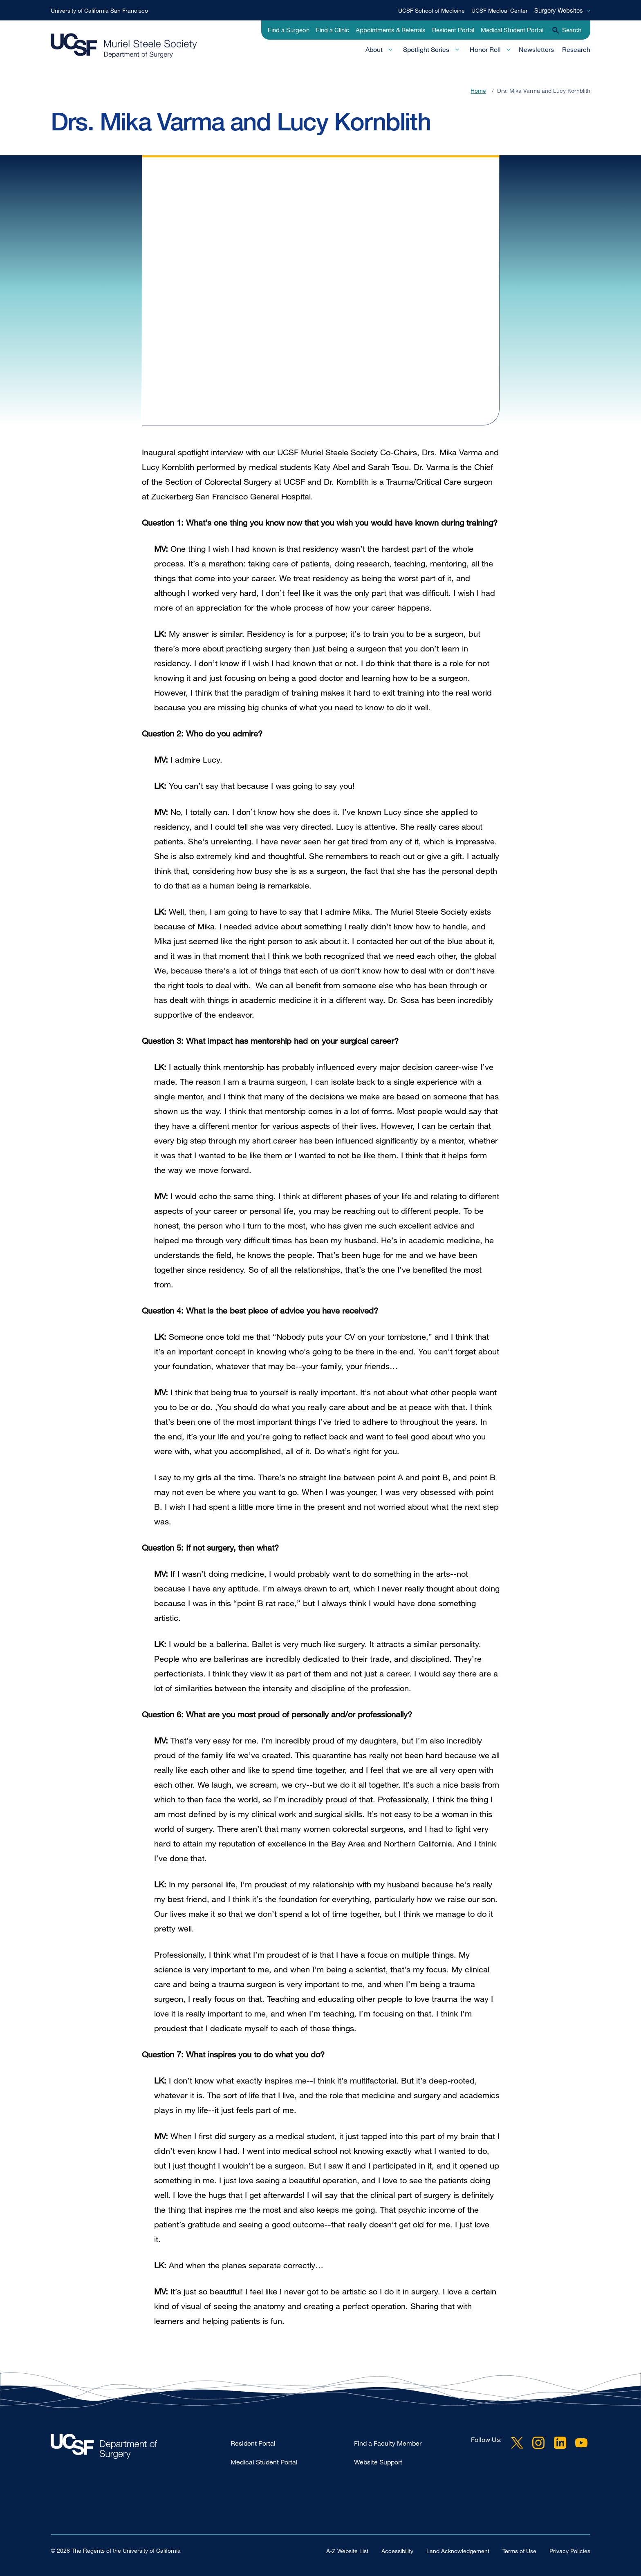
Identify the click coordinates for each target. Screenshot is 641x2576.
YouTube (581, 2443)
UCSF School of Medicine (431, 10)
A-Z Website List (347, 2550)
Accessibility (397, 2550)
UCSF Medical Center (499, 10)
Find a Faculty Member (387, 2443)
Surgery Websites (558, 10)
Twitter (517, 2443)
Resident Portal (453, 30)
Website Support (378, 2462)
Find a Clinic (332, 30)
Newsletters (536, 49)
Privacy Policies (569, 2550)
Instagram (538, 2443)
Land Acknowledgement (457, 2550)
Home (478, 90)
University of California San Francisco (99, 10)
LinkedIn (560, 2443)
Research (576, 49)
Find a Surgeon (288, 30)
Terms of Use (519, 2550)
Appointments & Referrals (391, 30)
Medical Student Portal (512, 30)
